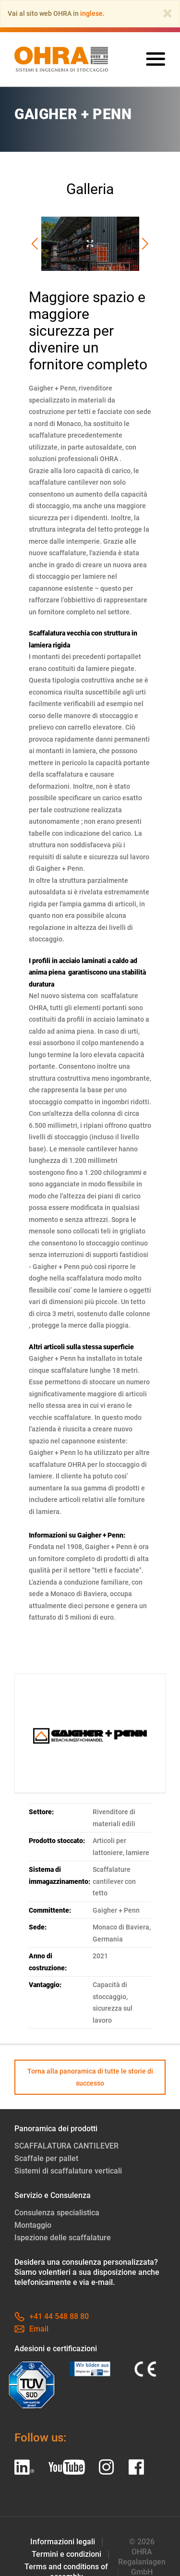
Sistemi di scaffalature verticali (68, 2170)
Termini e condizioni (66, 2554)
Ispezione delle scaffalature (62, 2237)
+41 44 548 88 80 (51, 2316)
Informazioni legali (62, 2541)
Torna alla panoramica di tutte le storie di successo (90, 2077)
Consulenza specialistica (56, 2212)
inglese (91, 13)
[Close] (167, 13)
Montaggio (32, 2225)
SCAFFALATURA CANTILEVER (66, 2145)
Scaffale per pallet (46, 2158)
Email (31, 2329)
